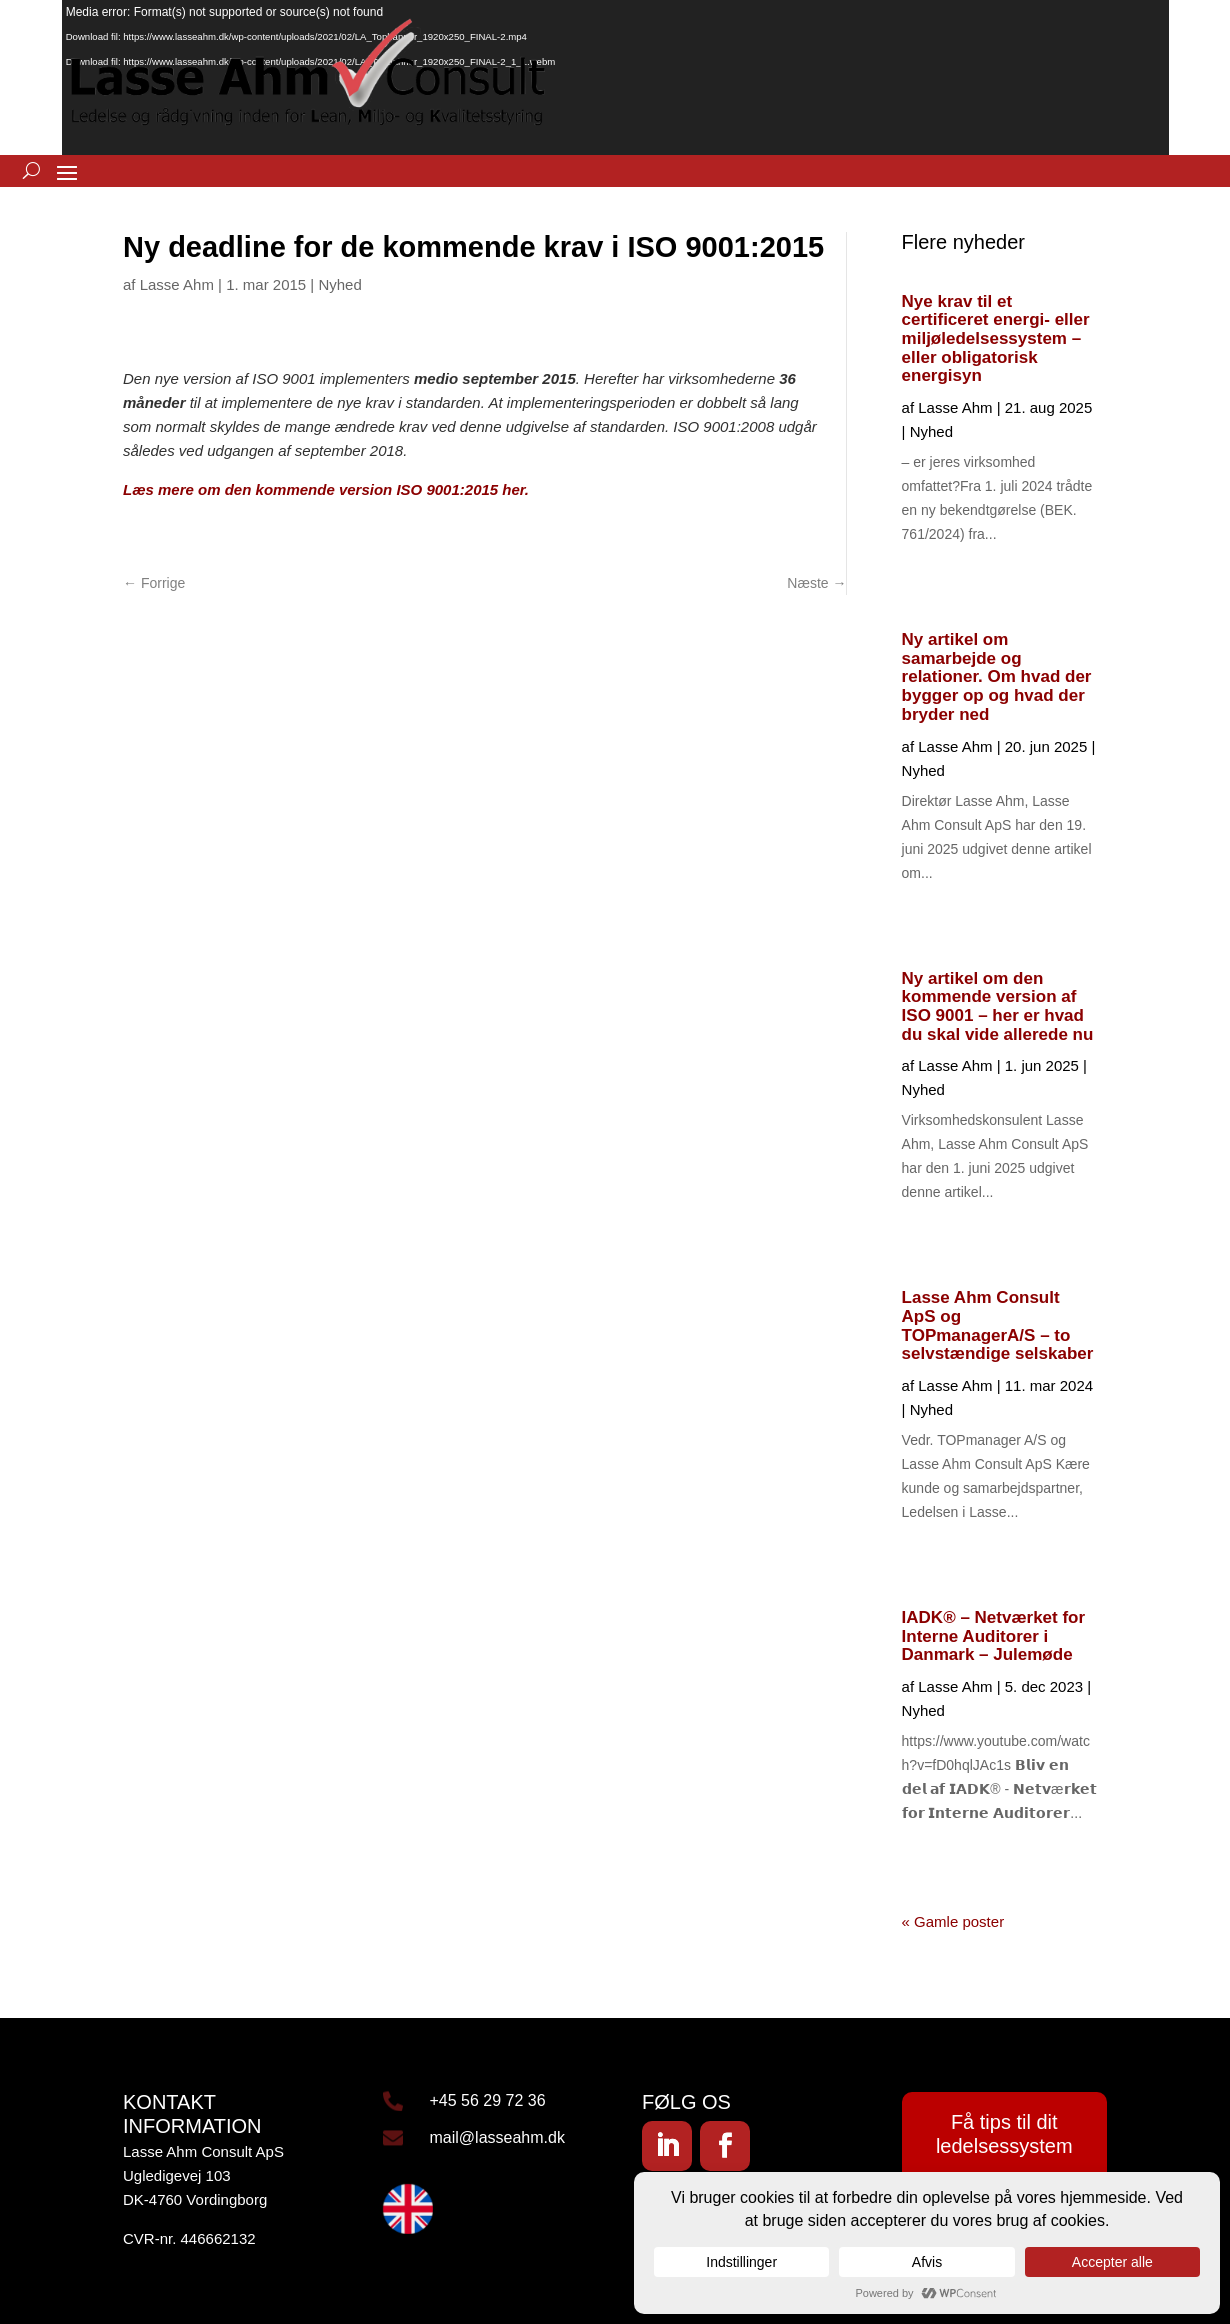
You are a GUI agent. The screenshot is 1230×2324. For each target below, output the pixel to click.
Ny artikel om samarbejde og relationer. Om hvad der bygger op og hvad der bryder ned (997, 677)
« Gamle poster (953, 1921)
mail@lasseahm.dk (497, 2137)
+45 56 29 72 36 (488, 2100)
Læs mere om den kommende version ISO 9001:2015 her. (330, 489)
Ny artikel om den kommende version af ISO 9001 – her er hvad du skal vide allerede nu (998, 1006)
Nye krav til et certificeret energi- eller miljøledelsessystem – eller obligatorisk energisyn (996, 339)
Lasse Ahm (177, 284)
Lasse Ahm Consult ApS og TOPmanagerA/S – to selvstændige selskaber (998, 1325)
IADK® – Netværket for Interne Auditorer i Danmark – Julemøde (994, 1636)
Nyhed (339, 284)
